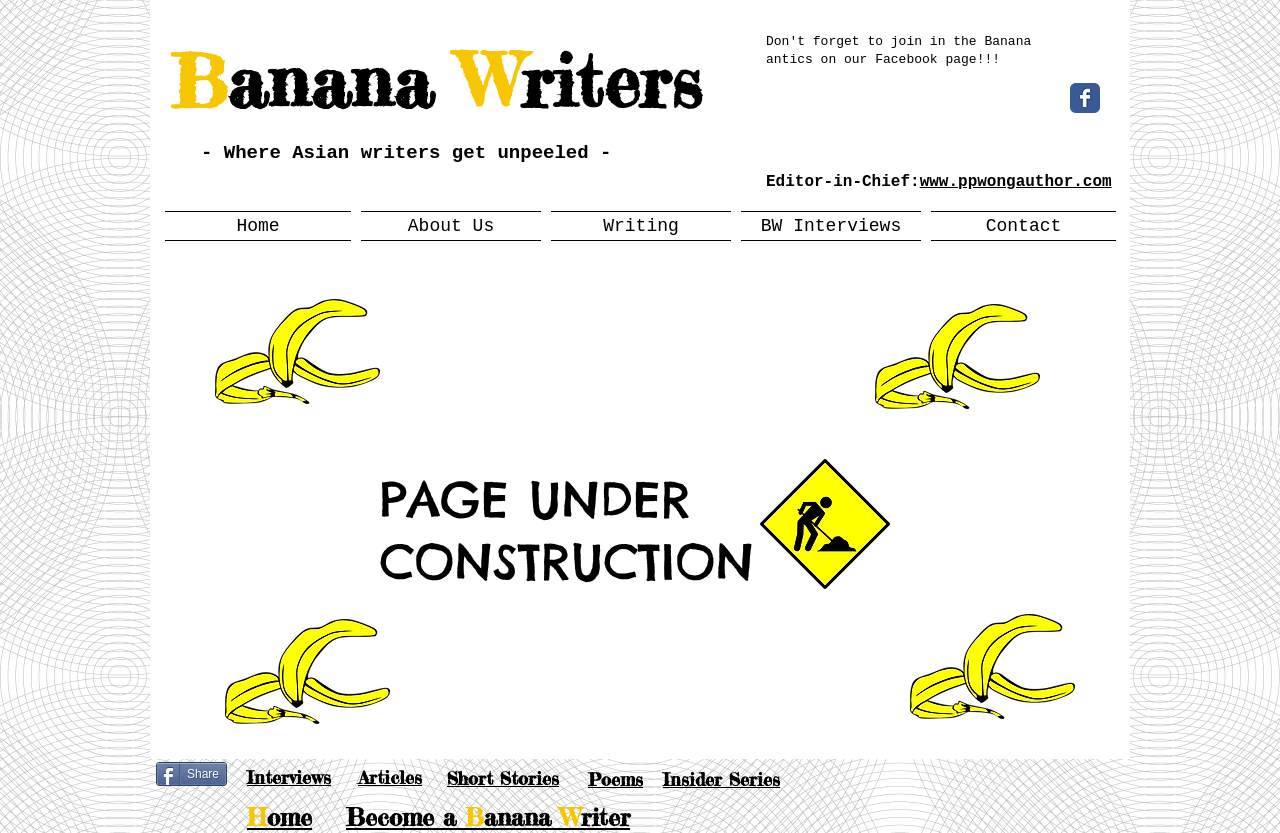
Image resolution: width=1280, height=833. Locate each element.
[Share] (191, 774)
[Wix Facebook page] (1085, 98)
